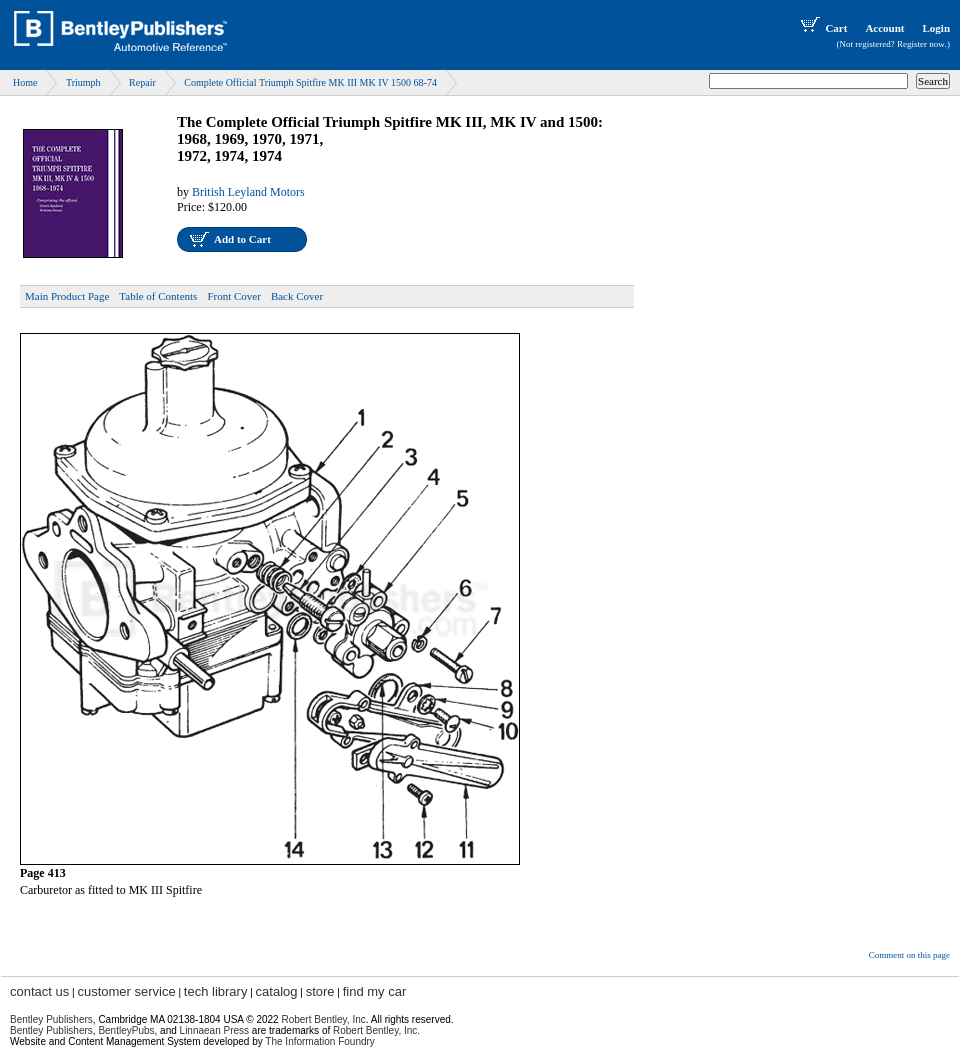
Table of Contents (158, 296)
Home (25, 82)
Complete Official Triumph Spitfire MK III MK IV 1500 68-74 (310, 82)
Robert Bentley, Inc (323, 1019)
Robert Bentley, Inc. (376, 1030)
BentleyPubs (126, 1030)
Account (884, 28)
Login (936, 28)
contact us (39, 991)
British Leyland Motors (248, 192)
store (320, 991)
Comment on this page (909, 955)
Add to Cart (242, 239)
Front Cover (233, 296)
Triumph (83, 82)
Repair (142, 82)
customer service (126, 991)
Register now (921, 44)
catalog (277, 991)
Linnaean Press (215, 1030)
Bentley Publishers (51, 1019)
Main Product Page (67, 296)
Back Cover (297, 296)
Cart (822, 28)
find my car (375, 991)
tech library (216, 991)
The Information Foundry (320, 1041)
